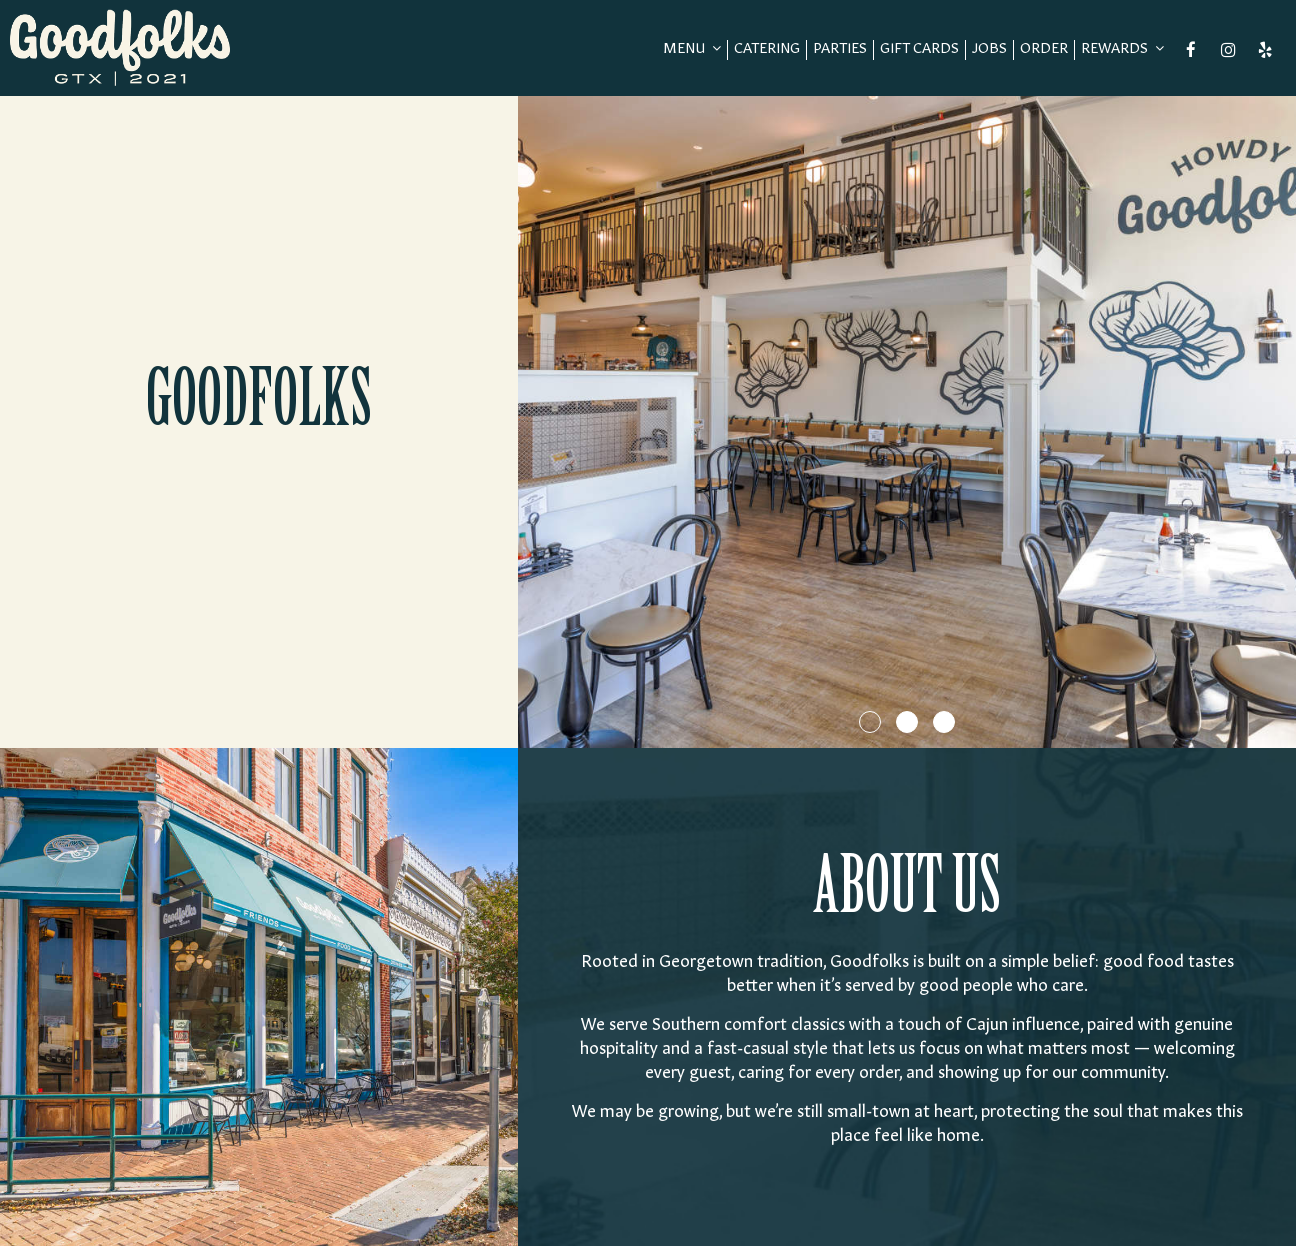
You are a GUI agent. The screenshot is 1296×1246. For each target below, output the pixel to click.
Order (1044, 50)
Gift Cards (919, 50)
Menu (692, 49)
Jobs (989, 50)
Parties (840, 50)
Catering (767, 50)
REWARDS (1122, 49)
